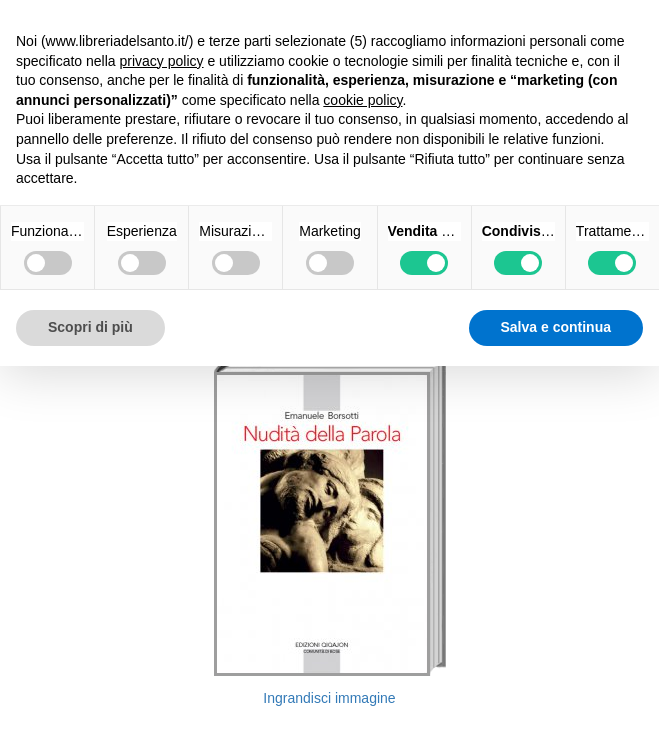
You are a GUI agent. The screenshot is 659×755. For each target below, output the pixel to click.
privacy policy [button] (162, 61)
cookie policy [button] (362, 100)
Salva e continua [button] (556, 327)
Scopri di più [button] (90, 327)
